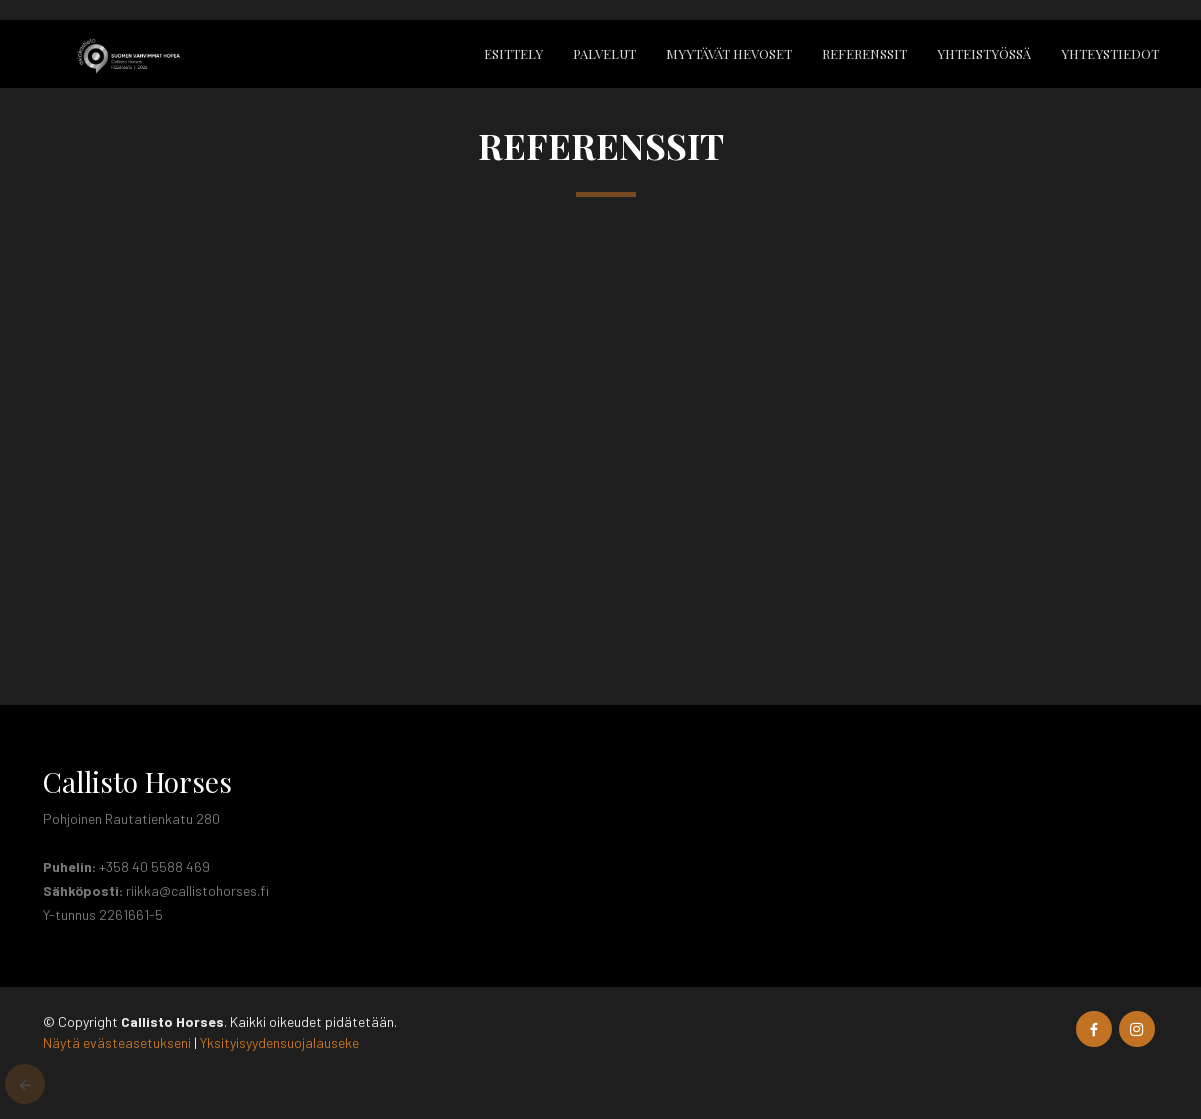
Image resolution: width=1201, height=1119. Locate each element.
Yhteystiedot (1110, 53)
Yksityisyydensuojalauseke (279, 1042)
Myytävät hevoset (729, 53)
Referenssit (864, 53)
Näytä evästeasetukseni (117, 1042)
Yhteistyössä (984, 53)
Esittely (513, 53)
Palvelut (604, 53)
